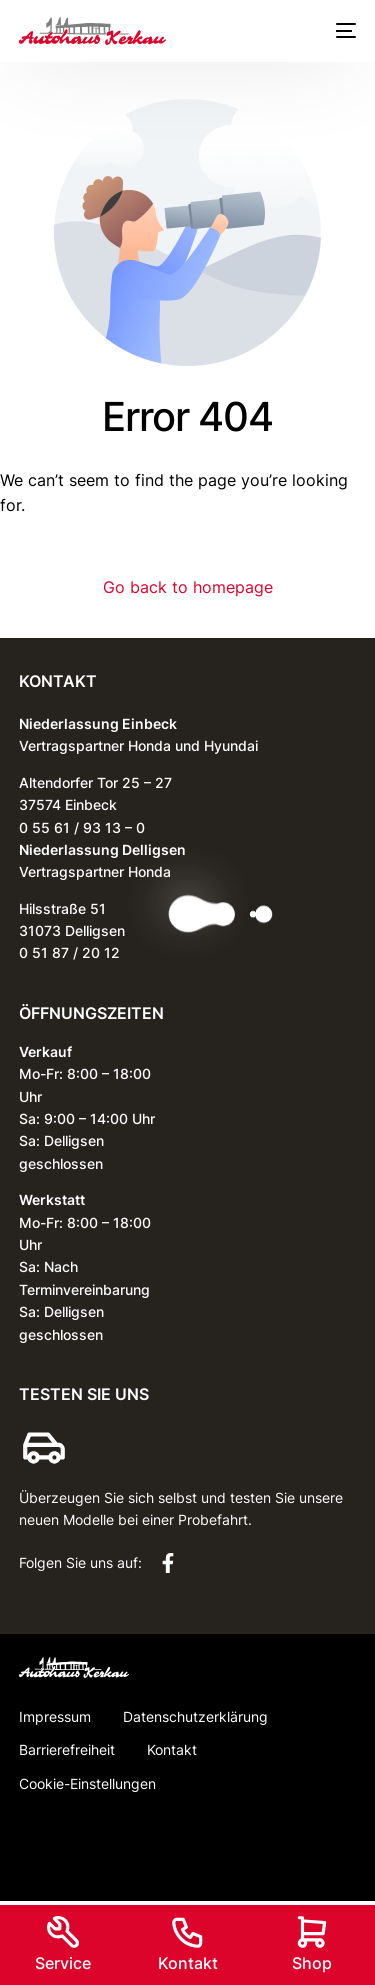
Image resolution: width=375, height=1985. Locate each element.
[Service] (63, 1932)
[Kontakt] (188, 1932)
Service (63, 1963)
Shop (312, 1963)
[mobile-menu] (342, 31)
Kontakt (188, 1963)
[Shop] (312, 1932)
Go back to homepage (188, 587)
